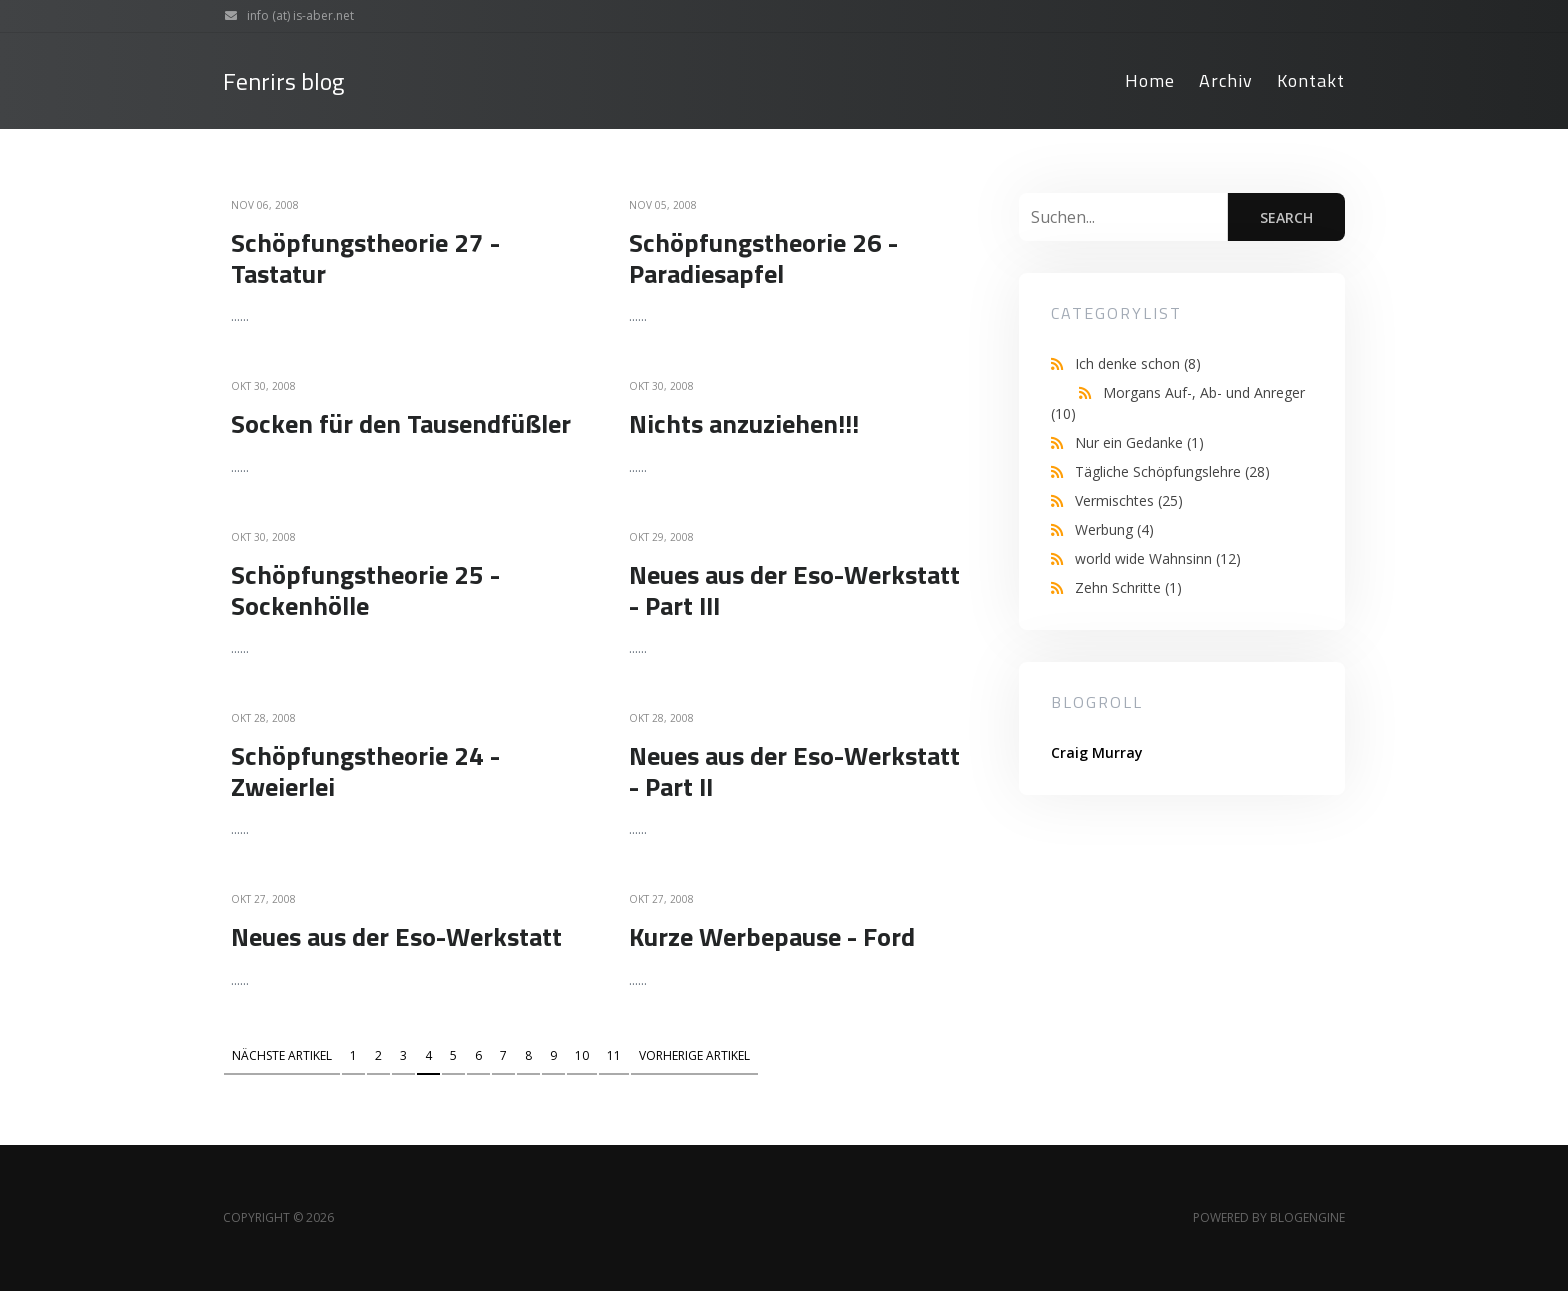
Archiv (1226, 80)
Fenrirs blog (283, 81)
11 (614, 1055)
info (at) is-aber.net (284, 16)
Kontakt (1311, 80)
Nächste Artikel (282, 1055)
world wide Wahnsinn (1158, 558)
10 (582, 1055)
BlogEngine (1307, 1217)
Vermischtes (1129, 500)
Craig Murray (1097, 752)
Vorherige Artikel (694, 1055)
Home (1150, 80)
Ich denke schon (1138, 363)
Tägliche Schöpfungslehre (1172, 471)
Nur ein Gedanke (1139, 442)
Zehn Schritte (1128, 587)
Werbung (1114, 529)
